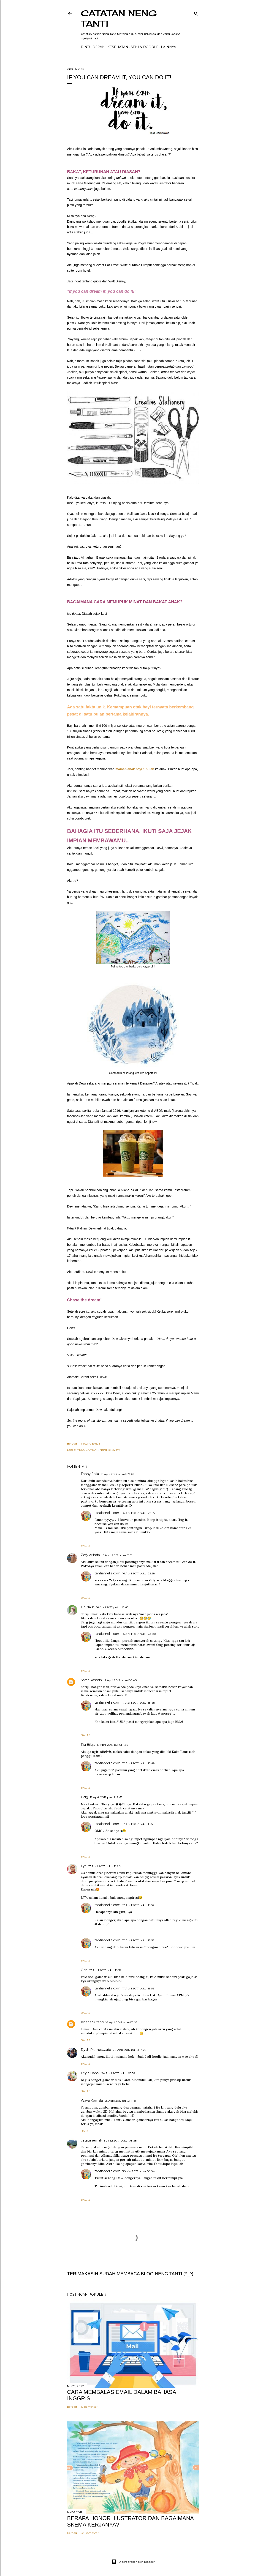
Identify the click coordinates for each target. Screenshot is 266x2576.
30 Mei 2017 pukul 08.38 (120, 2140)
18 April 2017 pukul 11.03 (122, 2022)
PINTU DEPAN (93, 47)
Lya (84, 1866)
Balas (85, 1545)
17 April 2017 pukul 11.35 (112, 1744)
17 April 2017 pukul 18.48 (138, 1702)
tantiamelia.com (107, 1513)
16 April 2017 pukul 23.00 (139, 1634)
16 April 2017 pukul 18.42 (112, 1607)
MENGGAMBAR (87, 1449)
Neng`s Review (110, 1449)
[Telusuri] (196, 12)
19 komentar (89, 2406)
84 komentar (90, 2533)
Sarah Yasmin (91, 1680)
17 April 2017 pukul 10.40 (120, 1680)
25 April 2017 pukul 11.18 (120, 2100)
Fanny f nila (90, 1474)
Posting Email (90, 1443)
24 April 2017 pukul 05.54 (118, 2073)
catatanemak (91, 2140)
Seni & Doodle (144, 47)
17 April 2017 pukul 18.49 (138, 1763)
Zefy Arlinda (90, 1555)
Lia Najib (87, 1607)
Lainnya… (169, 47)
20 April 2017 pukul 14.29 (129, 2050)
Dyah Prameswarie (96, 2050)
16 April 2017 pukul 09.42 (117, 1474)
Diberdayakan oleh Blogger (133, 2562)
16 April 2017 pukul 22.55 (138, 1513)
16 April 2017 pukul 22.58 (138, 1573)
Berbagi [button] (72, 1443)
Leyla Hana (90, 2073)
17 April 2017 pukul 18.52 (138, 1905)
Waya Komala (92, 2100)
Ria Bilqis (88, 1745)
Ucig (84, 1797)
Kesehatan (117, 47)
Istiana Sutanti (92, 2022)
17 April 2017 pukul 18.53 (138, 1940)
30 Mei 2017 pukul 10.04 (138, 2171)
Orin (84, 1970)
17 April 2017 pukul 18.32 (105, 1970)
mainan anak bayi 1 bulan (134, 769)
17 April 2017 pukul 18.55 (138, 1988)
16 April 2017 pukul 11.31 (117, 1555)
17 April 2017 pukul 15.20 (104, 1866)
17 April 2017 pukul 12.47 (106, 1797)
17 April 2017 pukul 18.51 (138, 1824)
